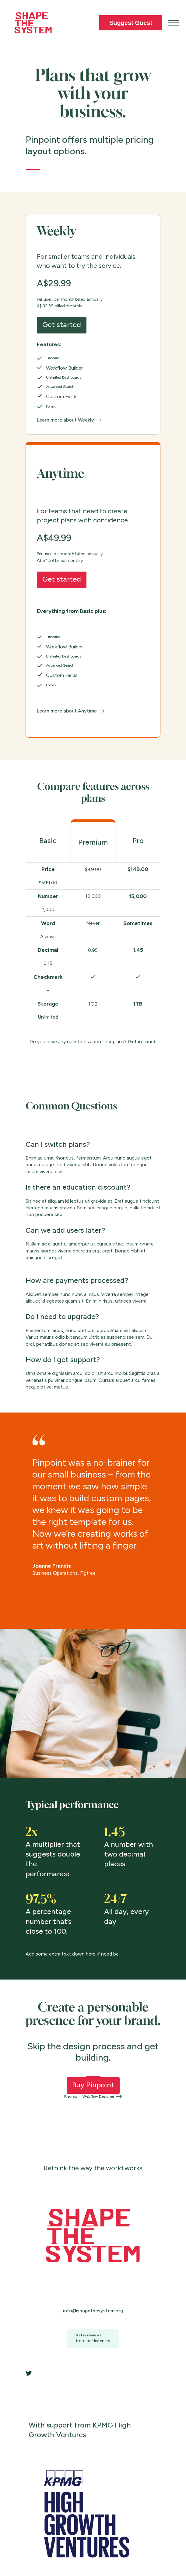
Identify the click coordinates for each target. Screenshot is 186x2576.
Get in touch (142, 1041)
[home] (31, 23)
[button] (173, 22)
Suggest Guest (130, 22)
